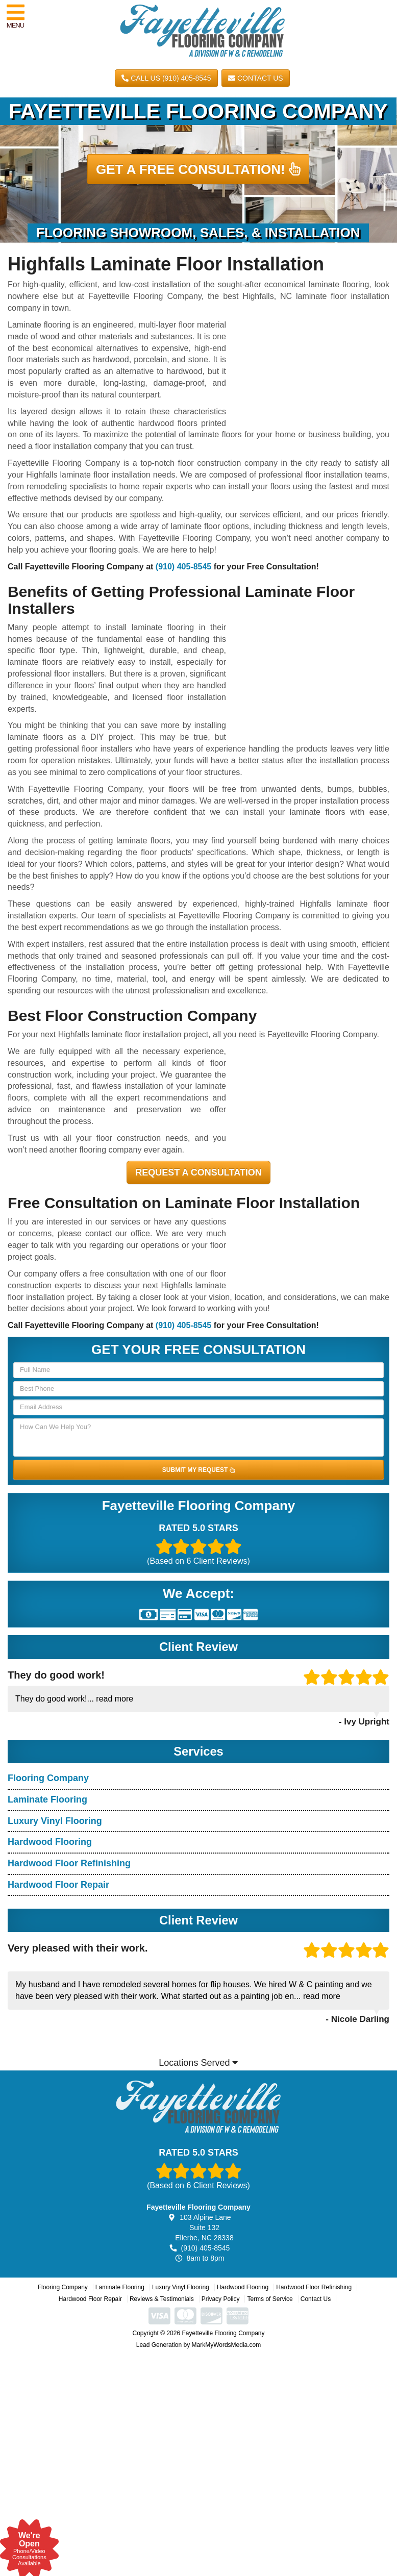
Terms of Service (269, 2299)
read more (114, 1698)
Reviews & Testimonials (162, 2299)
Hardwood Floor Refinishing (69, 1863)
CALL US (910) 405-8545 (166, 78)
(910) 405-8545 (183, 566)
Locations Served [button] (198, 2063)
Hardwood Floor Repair (58, 1885)
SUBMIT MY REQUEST (198, 1469)
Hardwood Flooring (50, 1842)
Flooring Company (48, 1778)
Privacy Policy (221, 2299)
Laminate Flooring (47, 1799)
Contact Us (255, 78)
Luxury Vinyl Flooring (55, 1821)
